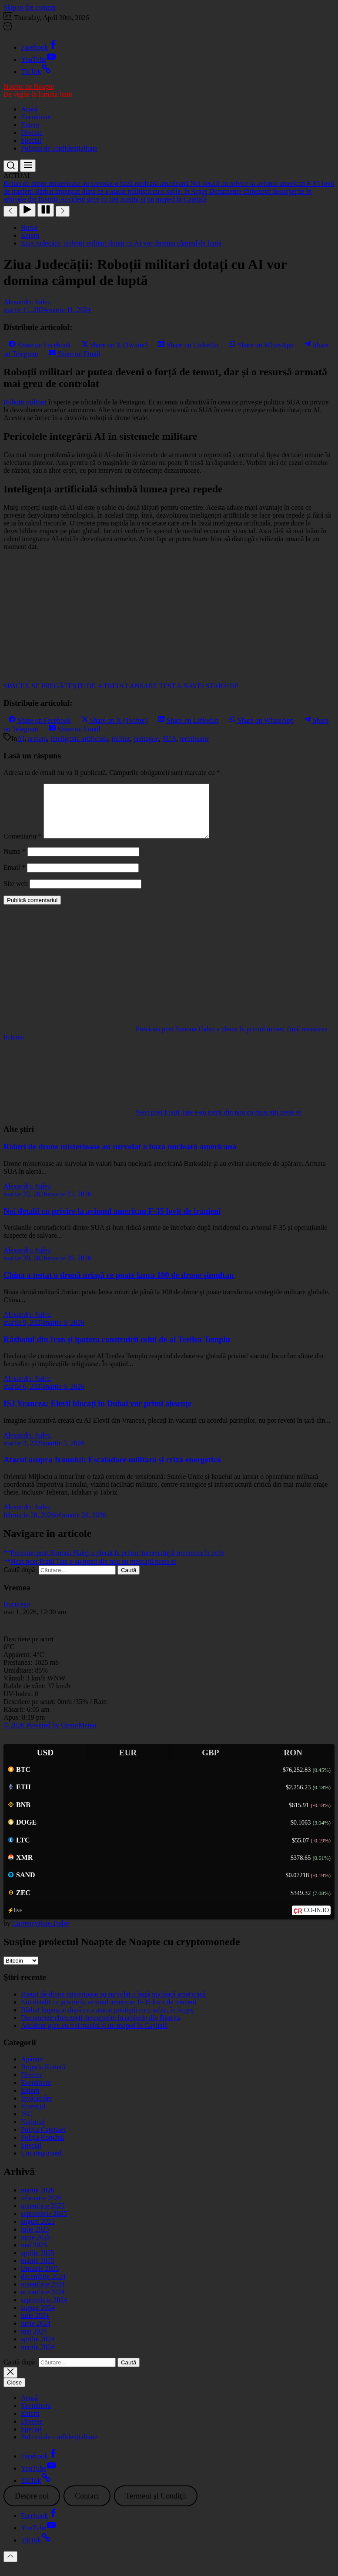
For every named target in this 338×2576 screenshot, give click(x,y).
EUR (128, 1763)
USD (45, 1763)
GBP (210, 1763)
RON (293, 1763)
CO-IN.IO (316, 1920)
